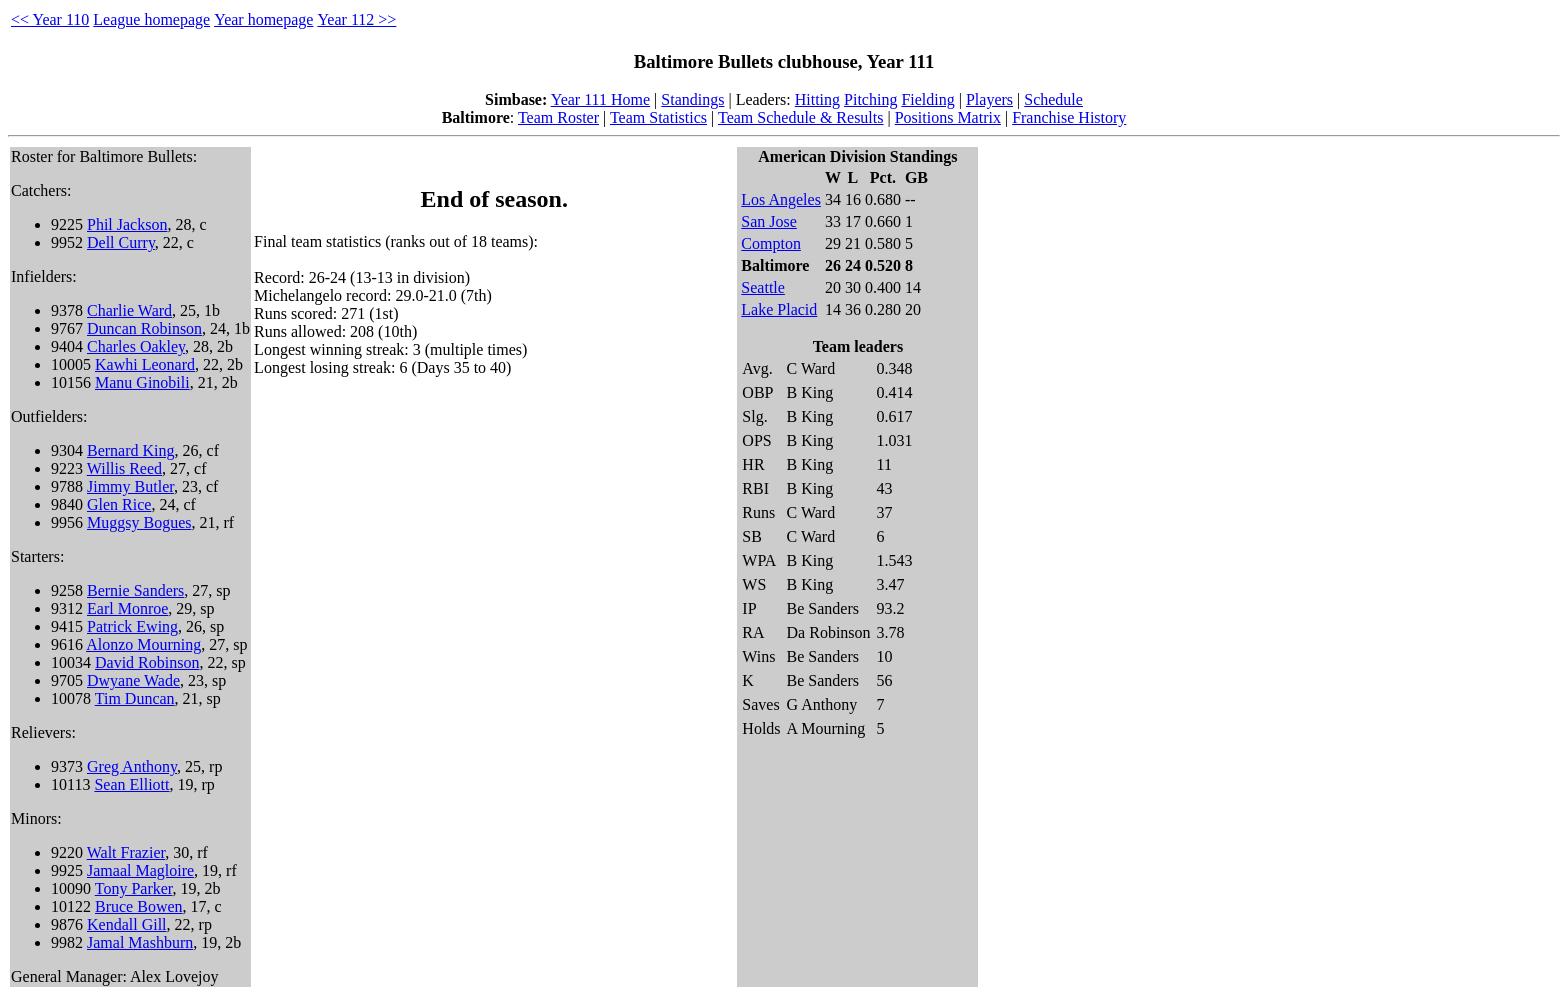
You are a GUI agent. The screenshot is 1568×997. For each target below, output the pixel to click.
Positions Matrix (948, 117)
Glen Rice (119, 504)
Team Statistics (658, 117)
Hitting (817, 99)
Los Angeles (781, 199)
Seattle (763, 287)
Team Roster (558, 117)
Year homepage (263, 19)
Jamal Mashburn (140, 942)
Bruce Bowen (139, 906)
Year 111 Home (600, 99)
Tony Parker (134, 888)
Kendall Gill (127, 924)
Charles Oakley (136, 346)
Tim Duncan (135, 698)
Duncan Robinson (144, 328)
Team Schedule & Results (801, 117)
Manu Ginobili (142, 382)
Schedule (1053, 99)
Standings (692, 99)
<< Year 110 (50, 19)
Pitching (870, 99)
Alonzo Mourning (143, 644)
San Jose (769, 221)
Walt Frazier (126, 852)
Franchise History (1069, 117)
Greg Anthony (132, 766)
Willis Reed (124, 468)
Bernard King (131, 450)
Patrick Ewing (132, 626)
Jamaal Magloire (140, 870)
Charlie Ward (129, 310)
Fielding (927, 99)
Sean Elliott (131, 784)
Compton (771, 243)
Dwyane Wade (133, 680)
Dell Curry (121, 242)
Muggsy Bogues (139, 522)
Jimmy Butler (130, 486)
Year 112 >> (356, 19)
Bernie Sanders (135, 590)
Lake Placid (779, 309)
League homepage (151, 19)
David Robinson (147, 662)
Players (989, 99)
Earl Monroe (127, 608)
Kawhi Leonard (145, 364)
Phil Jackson (127, 224)
